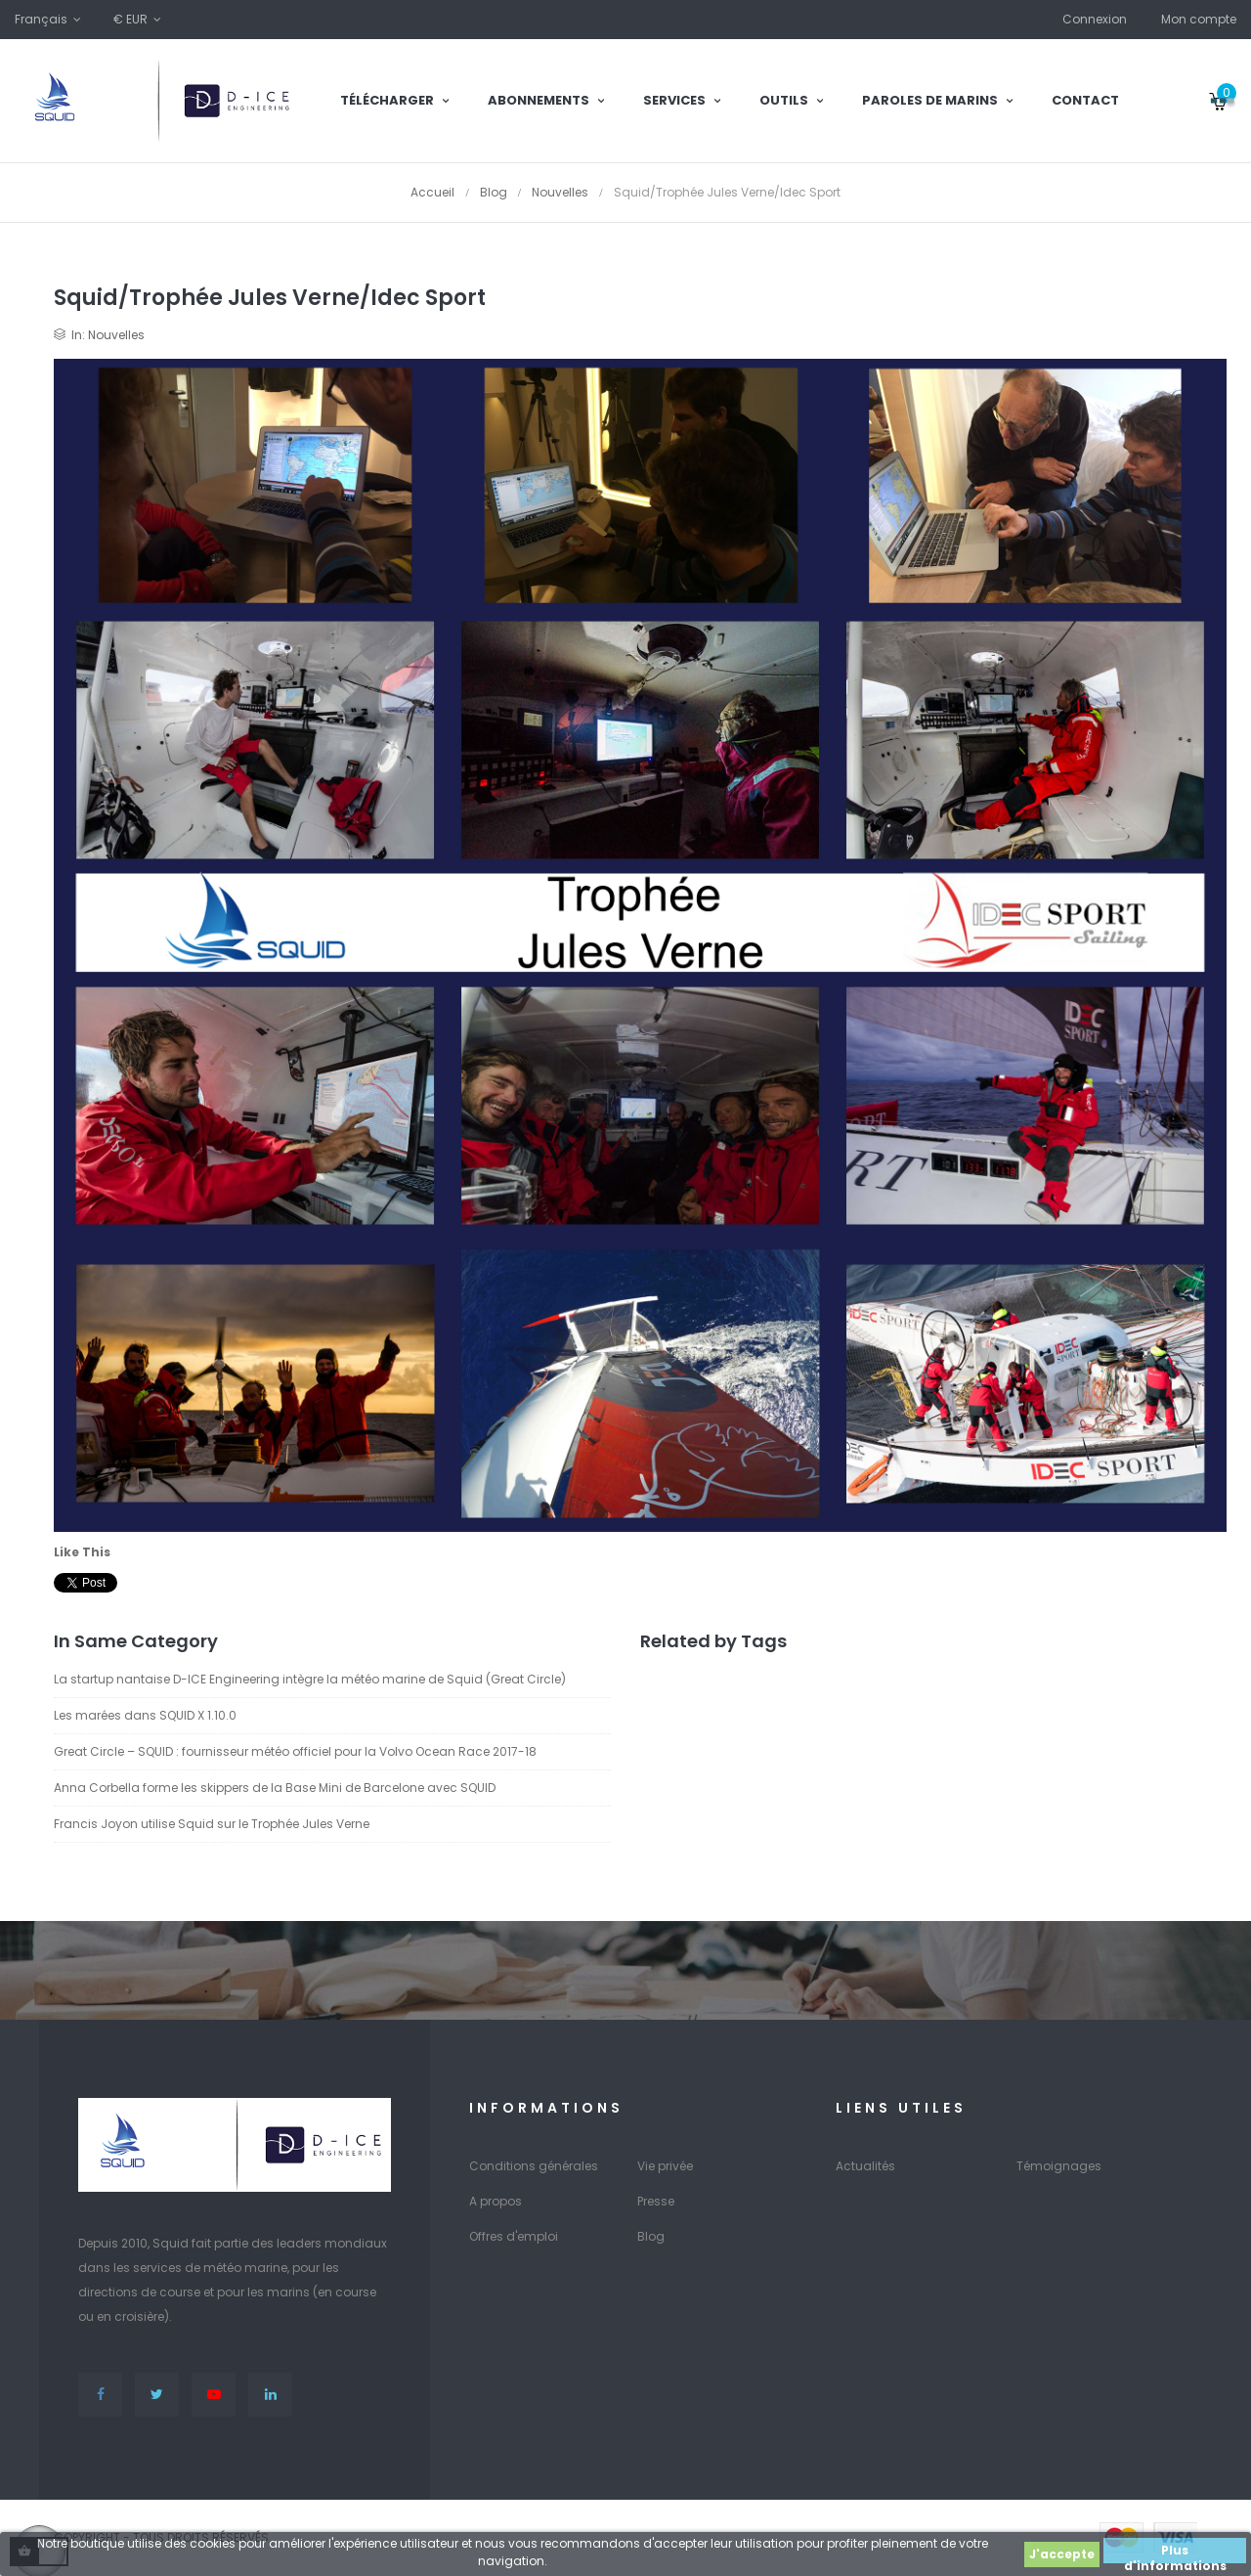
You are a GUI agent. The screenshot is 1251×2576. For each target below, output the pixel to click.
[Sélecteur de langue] (49, 19)
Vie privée (665, 2166)
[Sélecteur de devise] (138, 19)
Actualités (865, 2166)
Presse (655, 2201)
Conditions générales (533, 2166)
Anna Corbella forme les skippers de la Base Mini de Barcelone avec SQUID (275, 1787)
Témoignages (1058, 2166)
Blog (651, 2236)
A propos (495, 2201)
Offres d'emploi (513, 2236)
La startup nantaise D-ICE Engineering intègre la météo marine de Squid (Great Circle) (310, 1679)
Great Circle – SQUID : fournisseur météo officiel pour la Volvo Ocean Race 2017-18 (295, 1751)
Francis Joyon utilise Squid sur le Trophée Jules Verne (211, 1823)
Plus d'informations (1175, 2552)
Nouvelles (116, 335)
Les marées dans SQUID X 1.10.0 (145, 1715)
